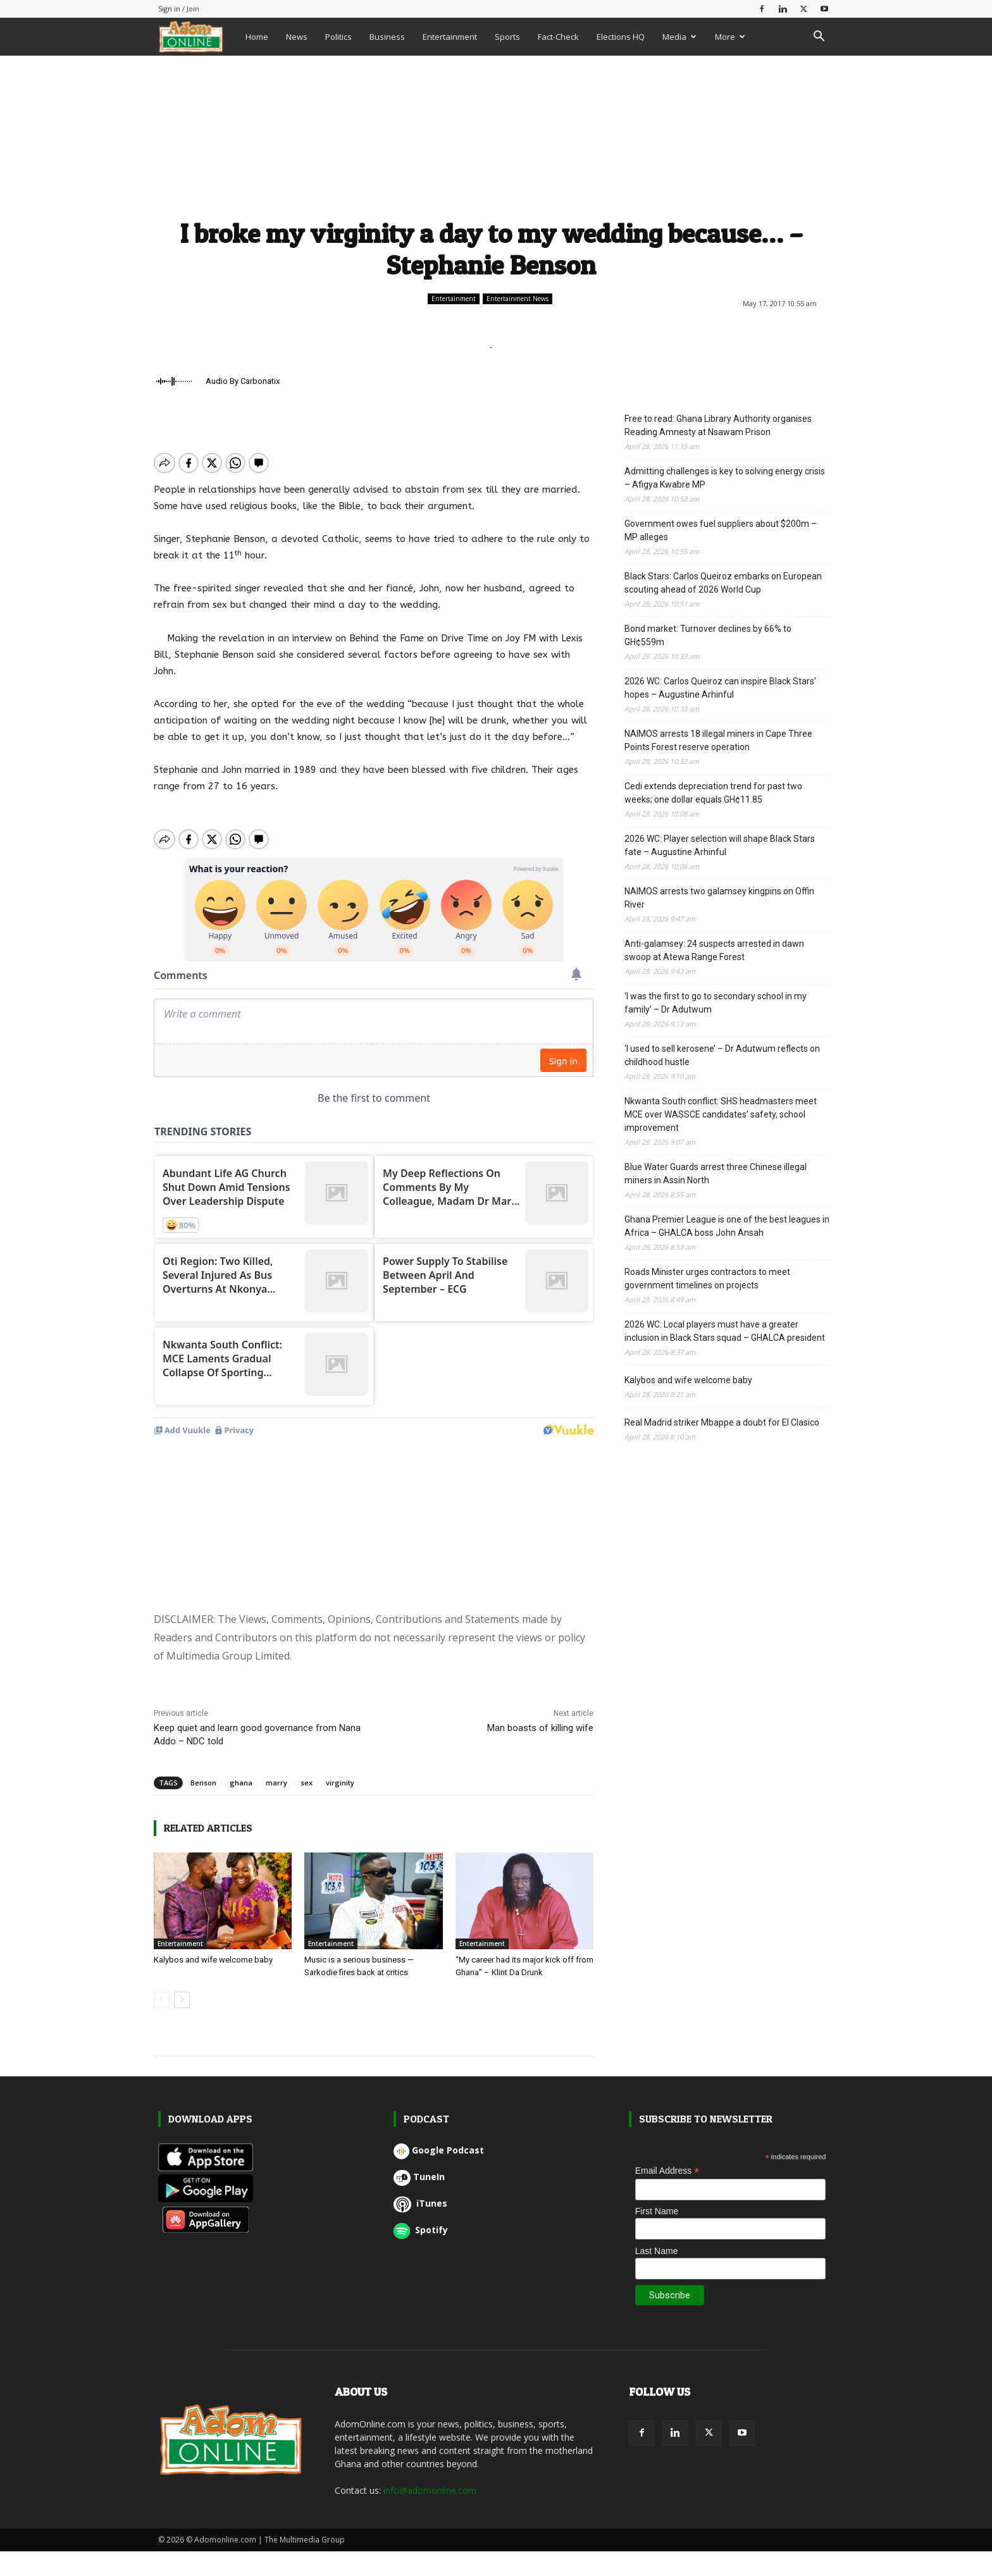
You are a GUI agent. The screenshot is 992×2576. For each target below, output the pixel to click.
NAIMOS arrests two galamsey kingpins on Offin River (719, 897)
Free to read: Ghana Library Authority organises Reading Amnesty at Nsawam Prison (718, 425)
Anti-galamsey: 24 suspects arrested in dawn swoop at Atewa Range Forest (714, 950)
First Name (656, 2042)
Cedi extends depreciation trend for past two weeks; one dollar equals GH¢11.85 (713, 792)
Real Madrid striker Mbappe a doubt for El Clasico (721, 1422)
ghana (241, 1613)
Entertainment (450, 36)
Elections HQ (621, 36)
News (296, 36)
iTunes (420, 2033)
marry (276, 1613)
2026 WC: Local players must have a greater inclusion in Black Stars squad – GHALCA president (724, 1331)
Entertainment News (517, 298)
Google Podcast (439, 1980)
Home (256, 36)
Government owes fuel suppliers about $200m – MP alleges (720, 530)
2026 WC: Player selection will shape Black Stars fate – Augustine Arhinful (719, 845)
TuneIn (419, 2007)
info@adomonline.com (429, 2321)
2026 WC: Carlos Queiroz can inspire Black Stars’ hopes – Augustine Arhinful (720, 687)
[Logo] (197, 36)
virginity (340, 1613)
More (730, 36)
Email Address (667, 2001)
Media (679, 36)
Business (387, 36)
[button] (818, 38)
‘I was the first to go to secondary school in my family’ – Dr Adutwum (715, 1002)
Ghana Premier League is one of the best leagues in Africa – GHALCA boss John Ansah (726, 1226)
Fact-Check (558, 36)
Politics (338, 36)
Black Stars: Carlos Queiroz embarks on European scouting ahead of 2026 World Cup (723, 583)
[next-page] (182, 1830)
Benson (203, 1613)
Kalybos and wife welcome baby (213, 1790)
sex (307, 1613)
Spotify (421, 2060)
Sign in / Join (178, 8)
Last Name (656, 2081)
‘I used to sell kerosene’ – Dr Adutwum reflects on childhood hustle (722, 1055)
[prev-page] (162, 1830)
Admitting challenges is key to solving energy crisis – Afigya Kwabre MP (724, 478)
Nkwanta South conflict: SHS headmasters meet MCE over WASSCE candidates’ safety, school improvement (720, 1114)
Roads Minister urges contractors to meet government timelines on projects (707, 1278)
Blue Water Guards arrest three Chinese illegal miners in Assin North (715, 1173)
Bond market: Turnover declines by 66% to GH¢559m (707, 635)
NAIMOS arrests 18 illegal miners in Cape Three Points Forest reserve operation (718, 740)
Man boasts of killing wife (540, 1558)
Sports (507, 36)
